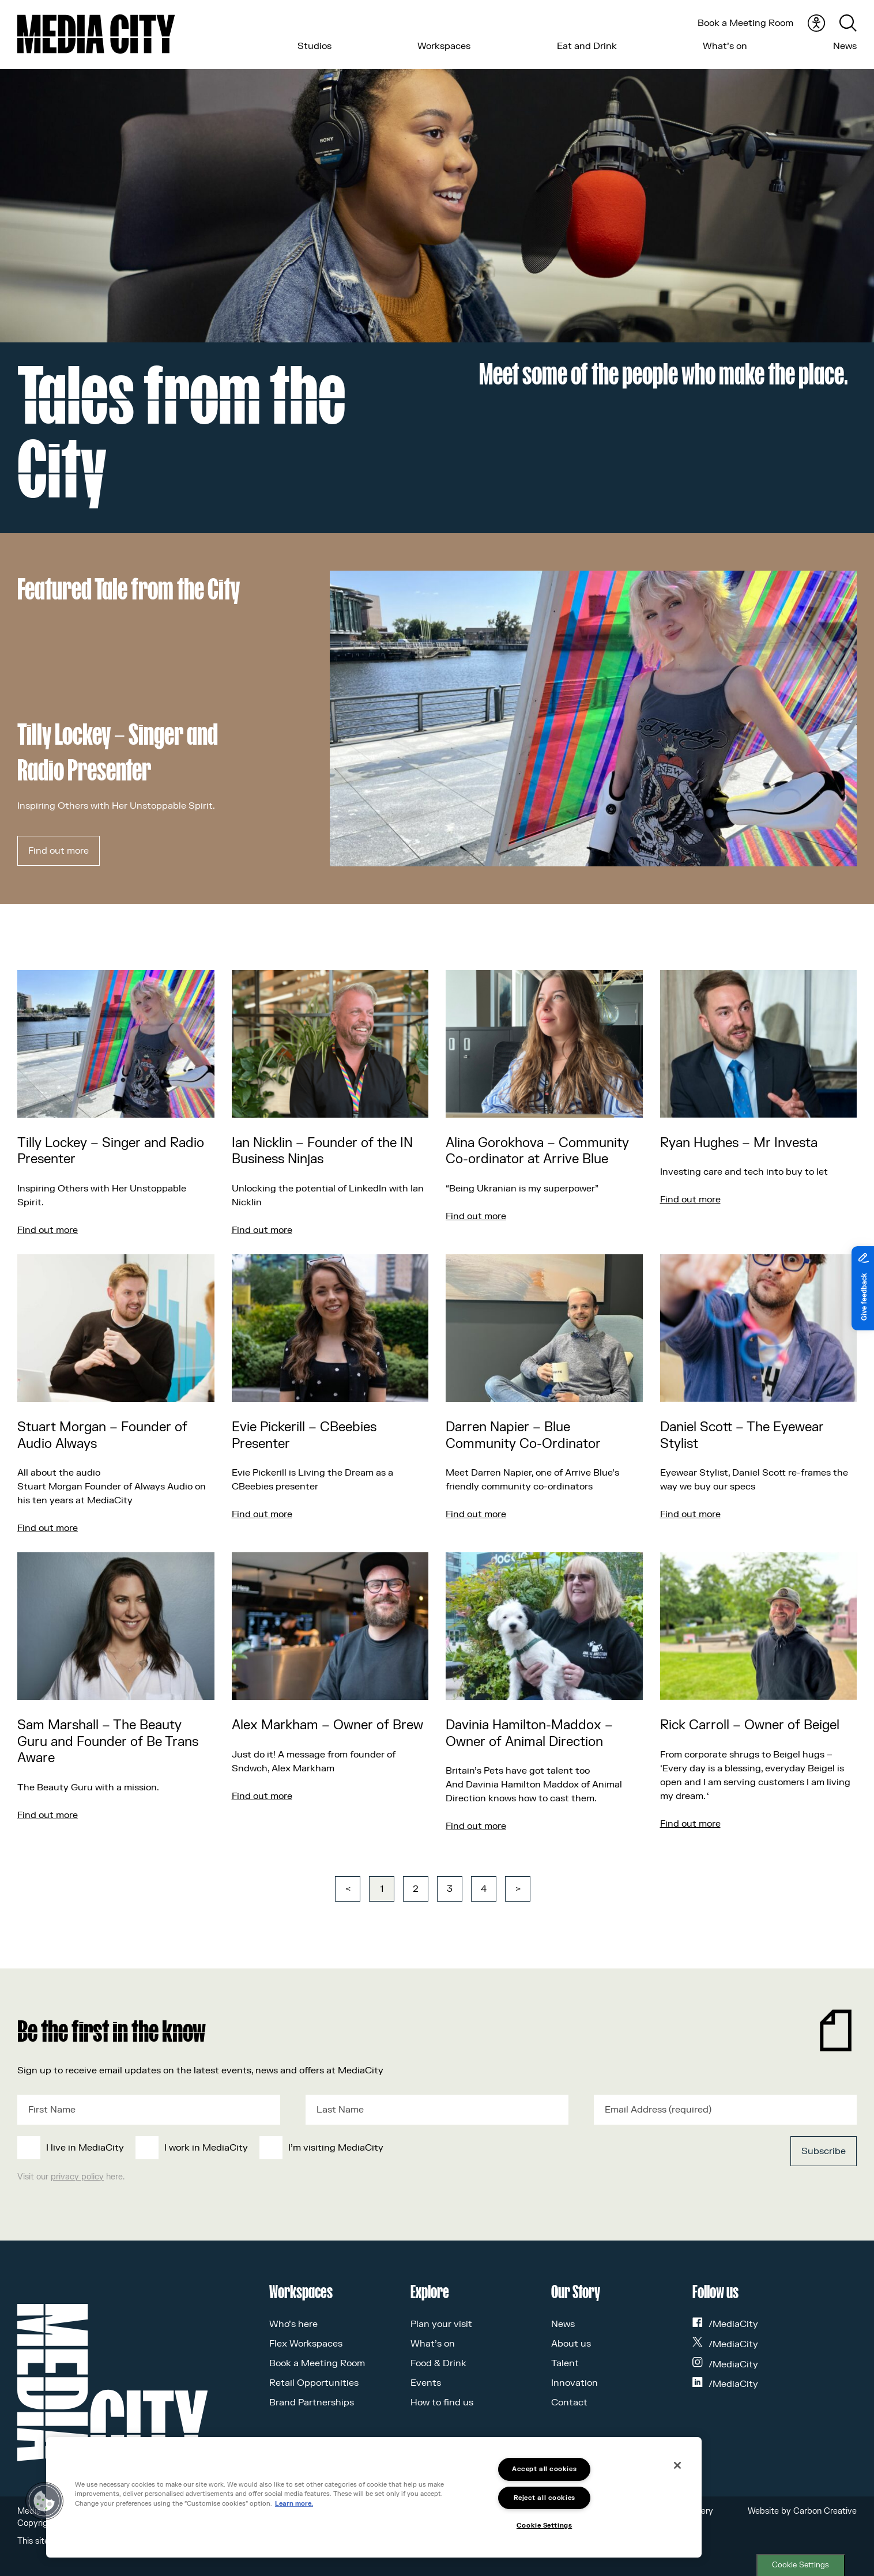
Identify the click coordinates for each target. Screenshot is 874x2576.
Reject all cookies (544, 2498)
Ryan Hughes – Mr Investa (739, 1143)
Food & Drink (438, 2363)
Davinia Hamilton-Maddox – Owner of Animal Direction (529, 1733)
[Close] (677, 2465)
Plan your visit (441, 2324)
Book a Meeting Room (745, 23)
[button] (44, 2501)
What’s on (725, 46)
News (845, 46)
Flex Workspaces (305, 2343)
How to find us (441, 2402)
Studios (314, 46)
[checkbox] (350, 2147)
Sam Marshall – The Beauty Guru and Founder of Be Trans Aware (107, 1741)
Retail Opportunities (314, 2383)
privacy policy (77, 2177)
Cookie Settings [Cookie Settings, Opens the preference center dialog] (544, 2525)
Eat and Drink (587, 46)
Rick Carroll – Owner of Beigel (749, 1725)
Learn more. (294, 2503)
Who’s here (293, 2324)
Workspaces (443, 46)
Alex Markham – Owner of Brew (327, 1725)
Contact (569, 2402)
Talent (565, 2363)
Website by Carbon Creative (802, 2511)
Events (425, 2383)
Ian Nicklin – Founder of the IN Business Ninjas (322, 1151)
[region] (374, 2497)
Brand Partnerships (311, 2402)
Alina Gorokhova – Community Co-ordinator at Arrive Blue (537, 1151)
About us (571, 2343)
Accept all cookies (544, 2469)
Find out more (58, 851)
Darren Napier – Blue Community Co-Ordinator (523, 1435)
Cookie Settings (800, 2565)
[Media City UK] (96, 34)
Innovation (574, 2383)
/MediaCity (725, 2324)
